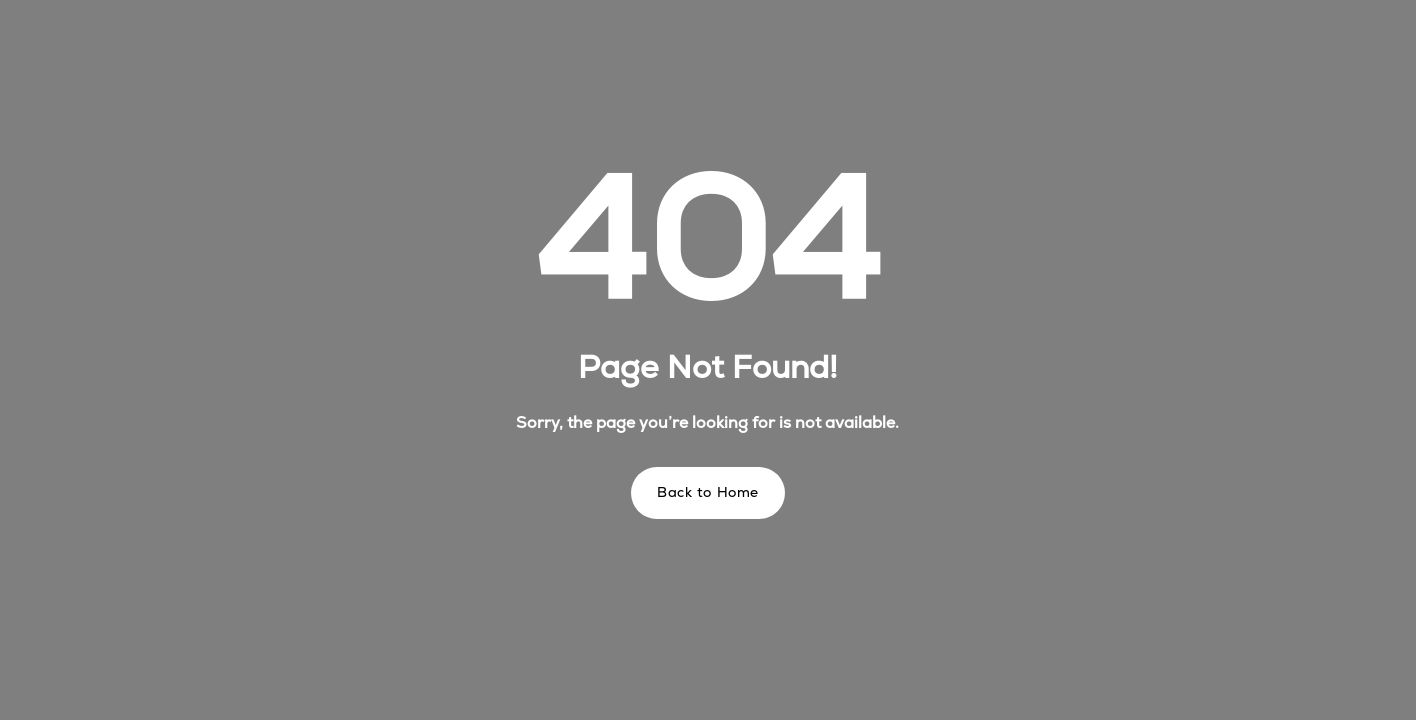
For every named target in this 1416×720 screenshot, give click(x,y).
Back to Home (708, 492)
